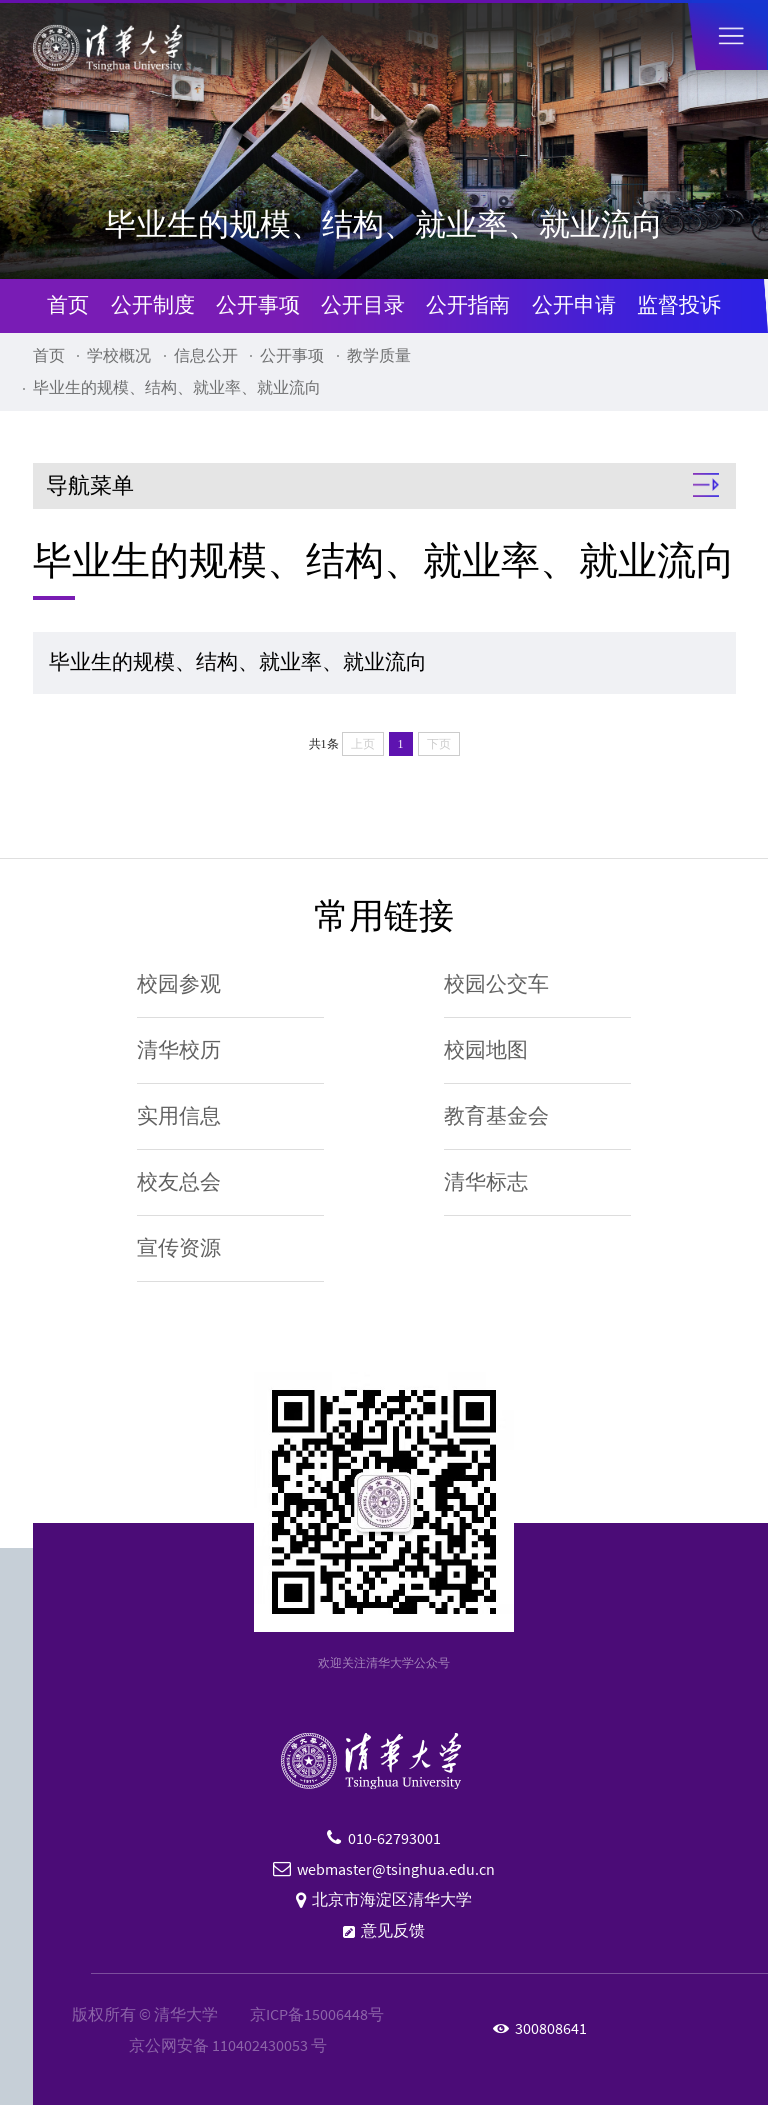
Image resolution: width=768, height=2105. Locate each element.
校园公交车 (496, 984)
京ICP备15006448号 (317, 2014)
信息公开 (206, 355)
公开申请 (574, 305)
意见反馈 (393, 1930)
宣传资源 (179, 1248)
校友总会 (179, 1182)
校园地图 (486, 1050)
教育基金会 (496, 1116)
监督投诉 (679, 305)
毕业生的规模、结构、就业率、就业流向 (177, 387)
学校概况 (119, 355)
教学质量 (379, 355)
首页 (68, 305)
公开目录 (363, 305)
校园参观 (179, 984)
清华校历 (179, 1050)
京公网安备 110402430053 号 (228, 2045)
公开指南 (468, 305)
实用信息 (179, 1116)
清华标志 (486, 1182)
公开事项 (258, 305)
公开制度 (153, 305)
